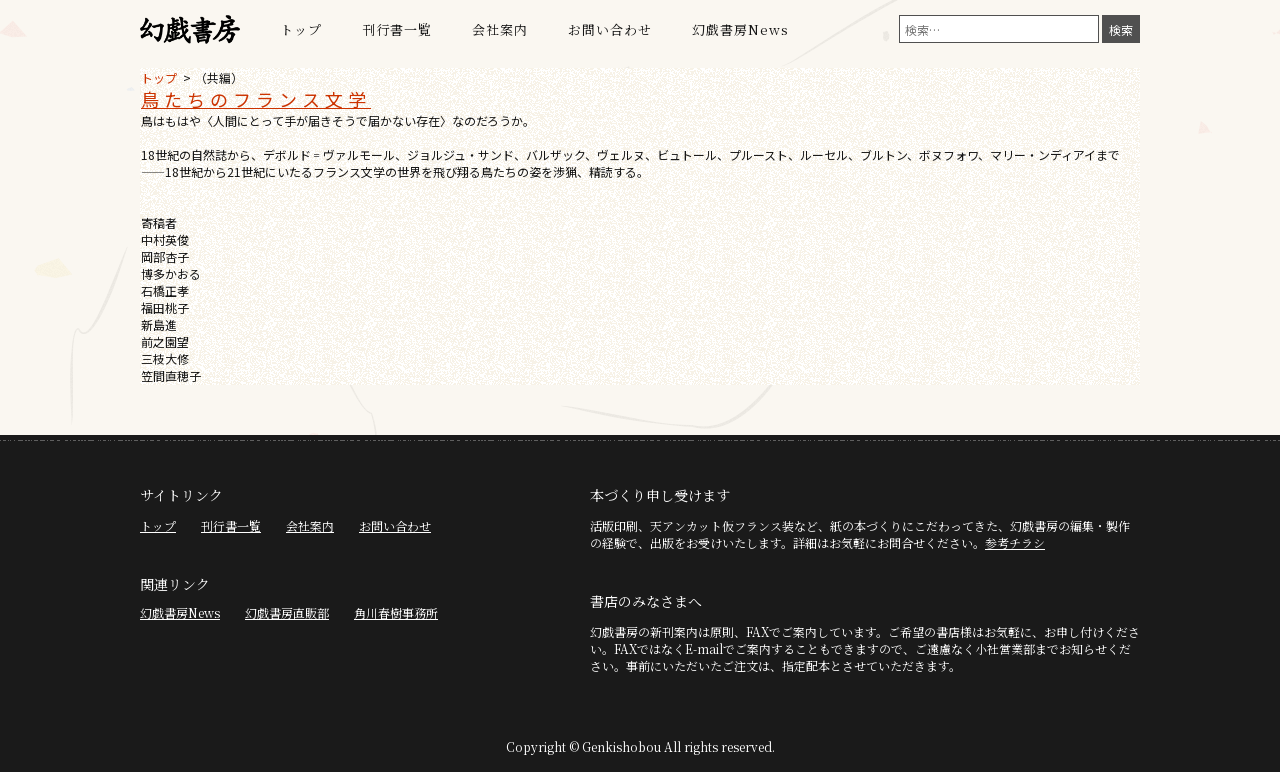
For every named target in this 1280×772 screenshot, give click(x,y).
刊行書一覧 (397, 29)
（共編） (219, 77)
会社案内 (500, 29)
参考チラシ (1015, 542)
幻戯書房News (740, 29)
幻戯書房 (190, 30)
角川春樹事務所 (396, 612)
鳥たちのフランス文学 (256, 99)
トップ (301, 29)
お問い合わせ (610, 29)
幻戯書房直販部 (287, 612)
